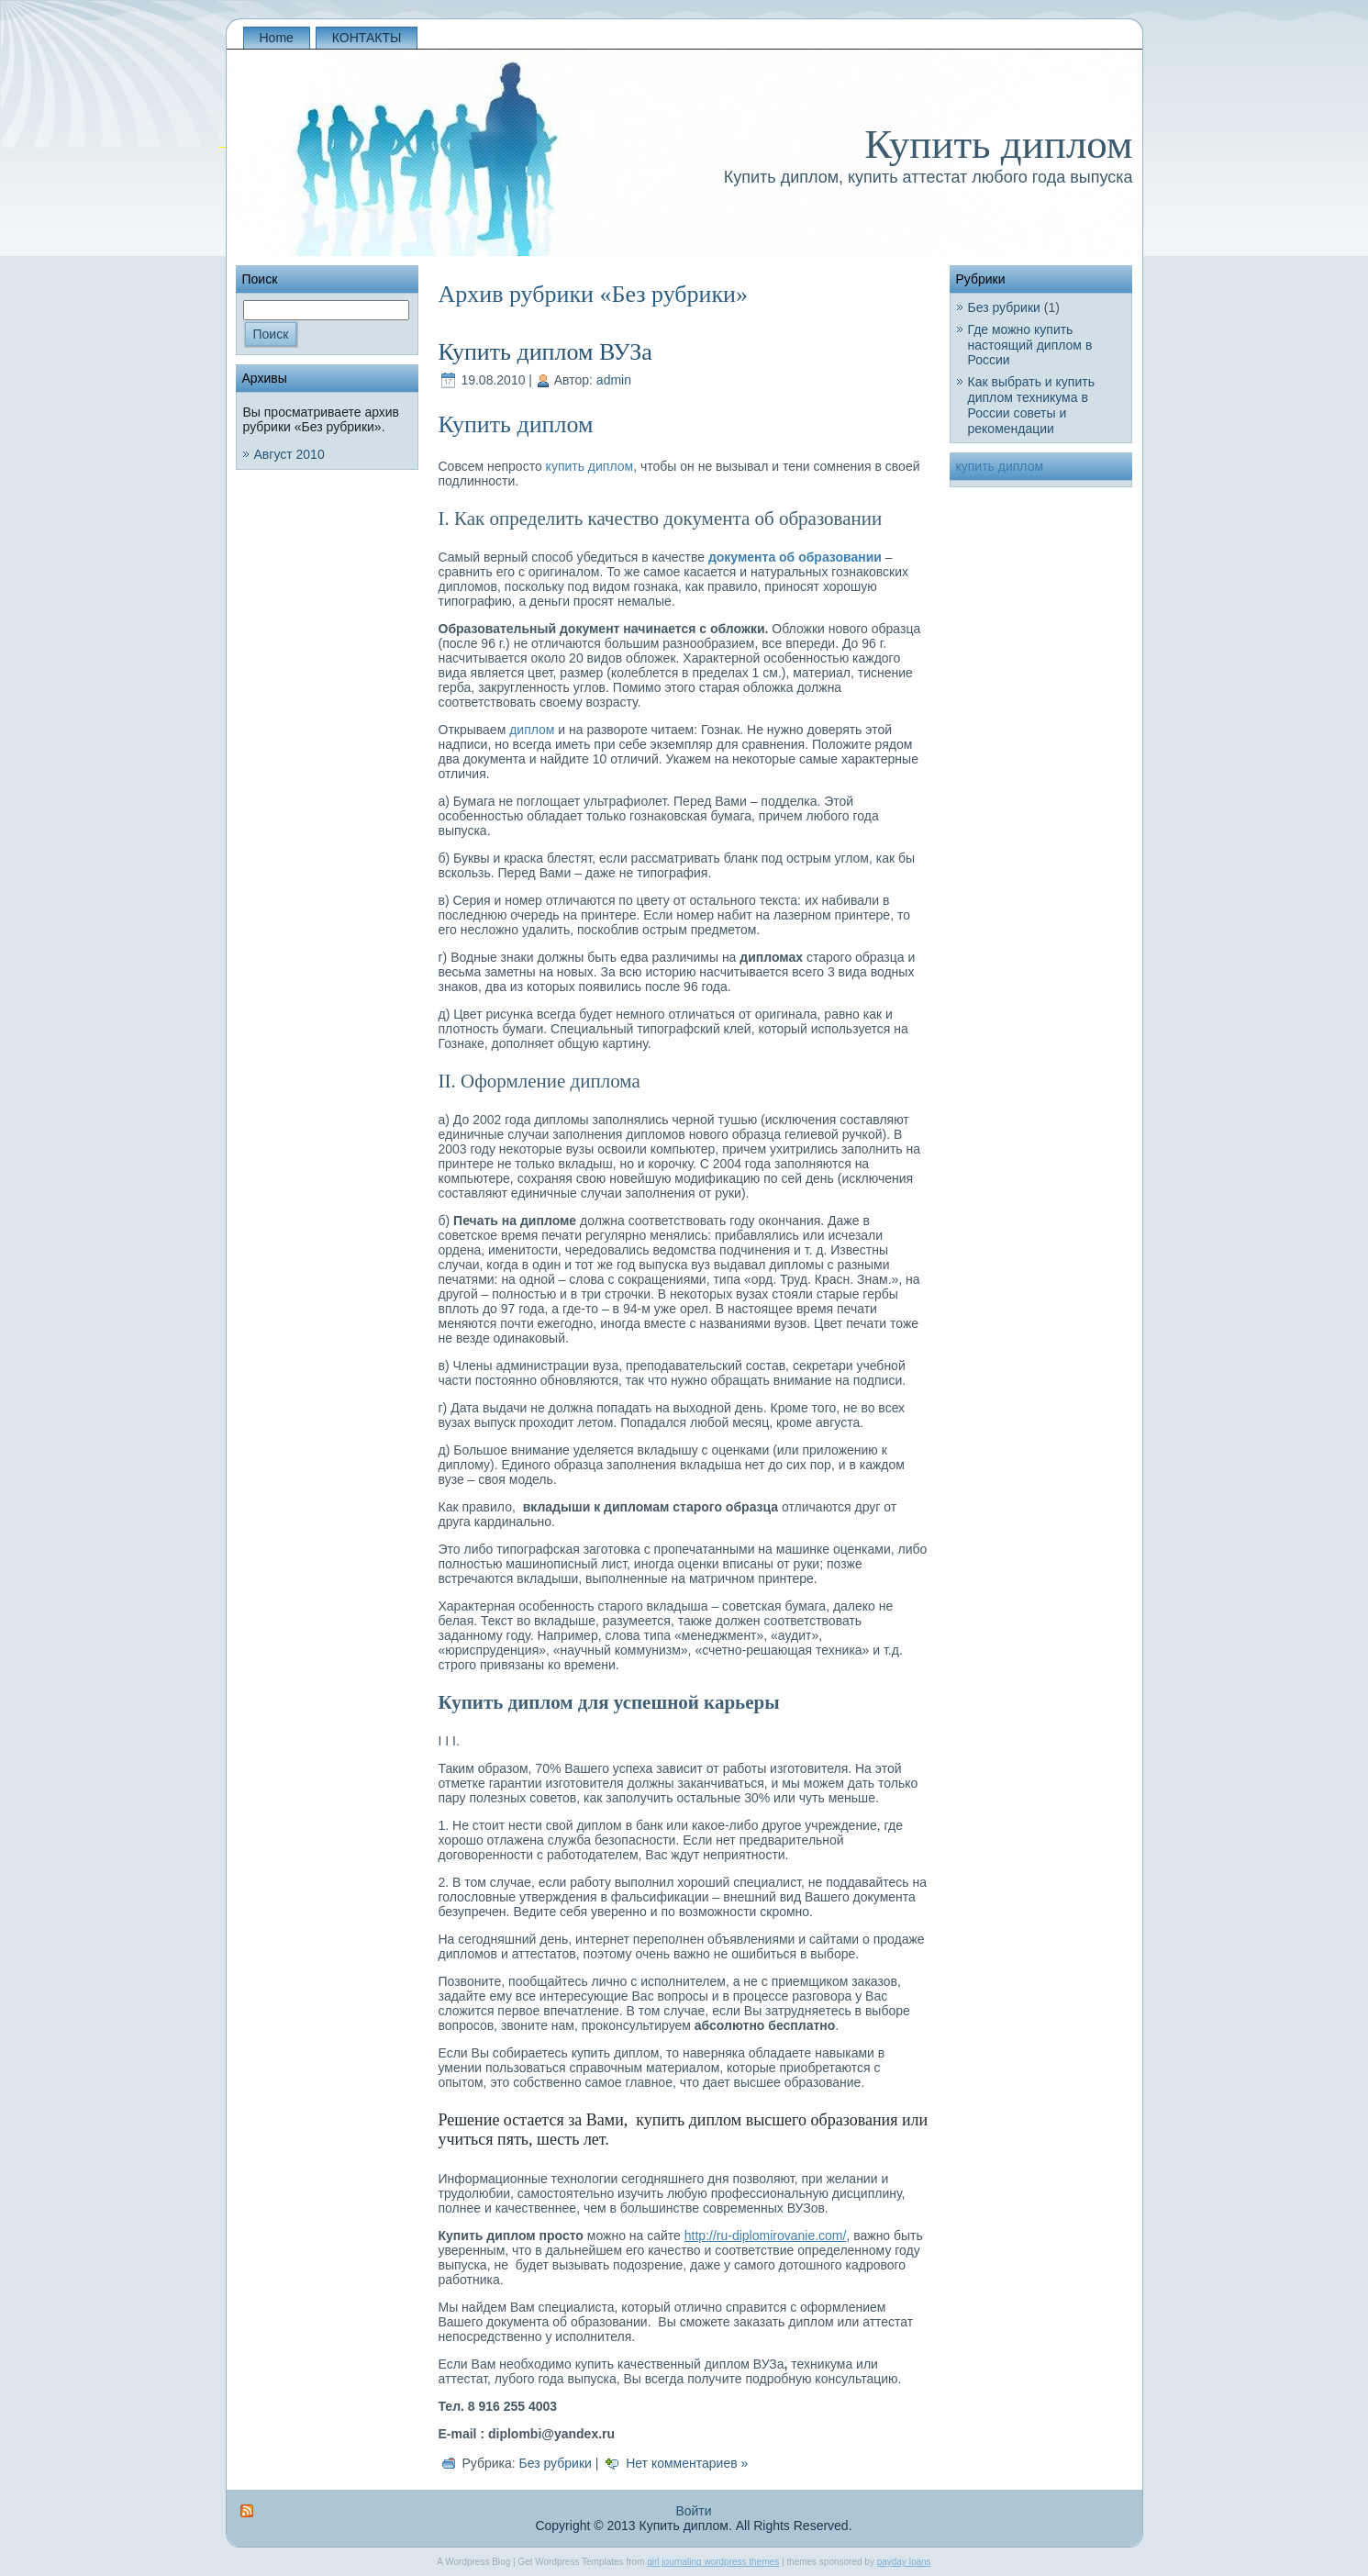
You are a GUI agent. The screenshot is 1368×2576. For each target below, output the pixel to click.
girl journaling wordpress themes (713, 2562)
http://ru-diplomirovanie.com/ (765, 2235)
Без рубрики (555, 2463)
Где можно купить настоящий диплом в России (1030, 345)
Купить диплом (998, 144)
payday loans (904, 2562)
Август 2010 (289, 454)
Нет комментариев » (687, 2463)
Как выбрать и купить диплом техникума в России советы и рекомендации (1031, 404)
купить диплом (590, 466)
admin (613, 380)
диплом (531, 729)
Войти (693, 2511)
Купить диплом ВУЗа (545, 352)
